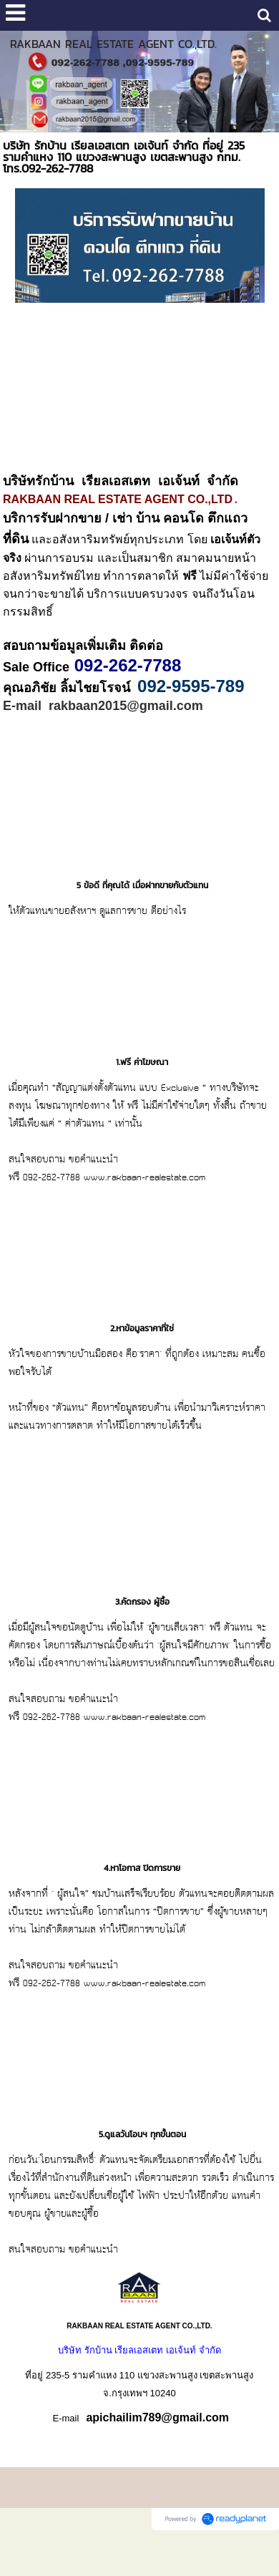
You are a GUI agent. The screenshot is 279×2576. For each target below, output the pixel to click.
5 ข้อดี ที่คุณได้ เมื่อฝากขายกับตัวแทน (142, 902)
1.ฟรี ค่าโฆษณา (142, 1079)
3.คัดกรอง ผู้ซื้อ (142, 1619)
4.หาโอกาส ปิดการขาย (142, 1885)
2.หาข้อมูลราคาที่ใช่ (142, 1345)
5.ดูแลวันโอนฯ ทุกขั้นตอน (142, 2151)
